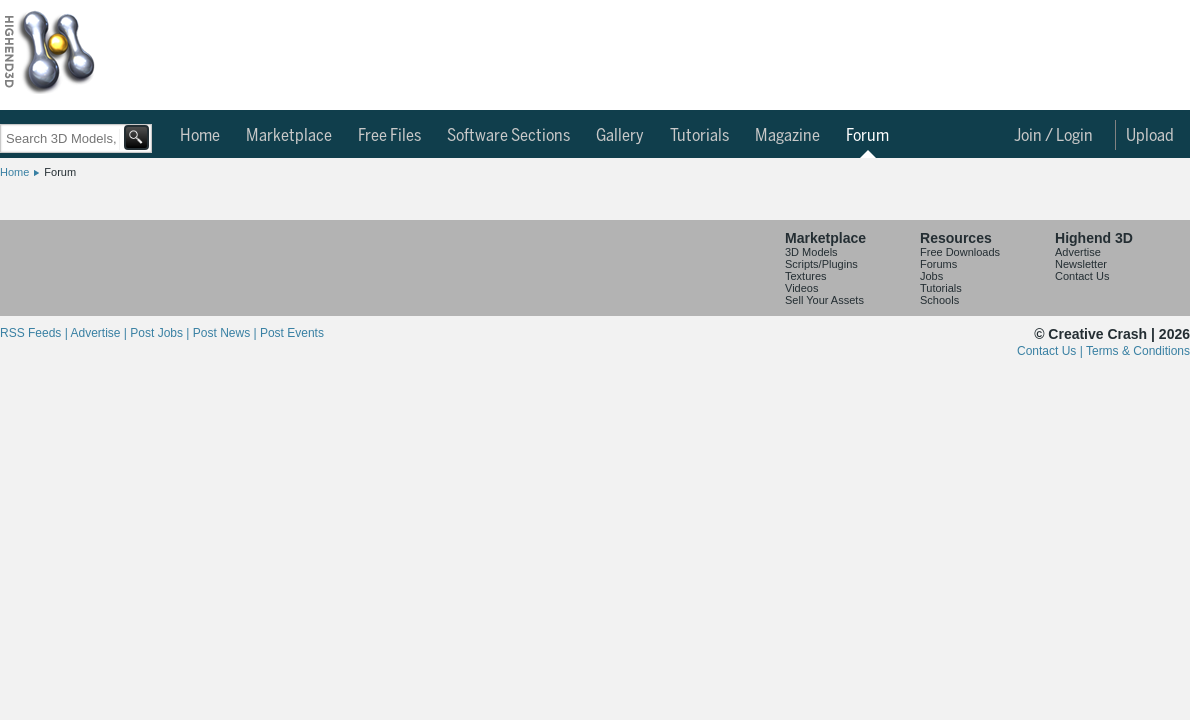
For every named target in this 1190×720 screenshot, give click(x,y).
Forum (867, 136)
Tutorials (699, 136)
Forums (938, 264)
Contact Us (1082, 276)
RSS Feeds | (35, 333)
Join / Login (1053, 136)
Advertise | (100, 333)
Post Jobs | (161, 333)
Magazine (787, 136)
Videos (801, 288)
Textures (806, 276)
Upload (1150, 136)
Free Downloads (960, 252)
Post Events (292, 333)
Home (200, 136)
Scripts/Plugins (821, 264)
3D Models (811, 252)
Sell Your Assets (824, 300)
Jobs (931, 276)
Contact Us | (1051, 351)
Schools (939, 300)
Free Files (389, 136)
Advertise (1078, 252)
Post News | (226, 333)
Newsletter (1081, 264)
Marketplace (289, 136)
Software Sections (508, 136)
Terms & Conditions (1138, 351)
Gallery (620, 136)
